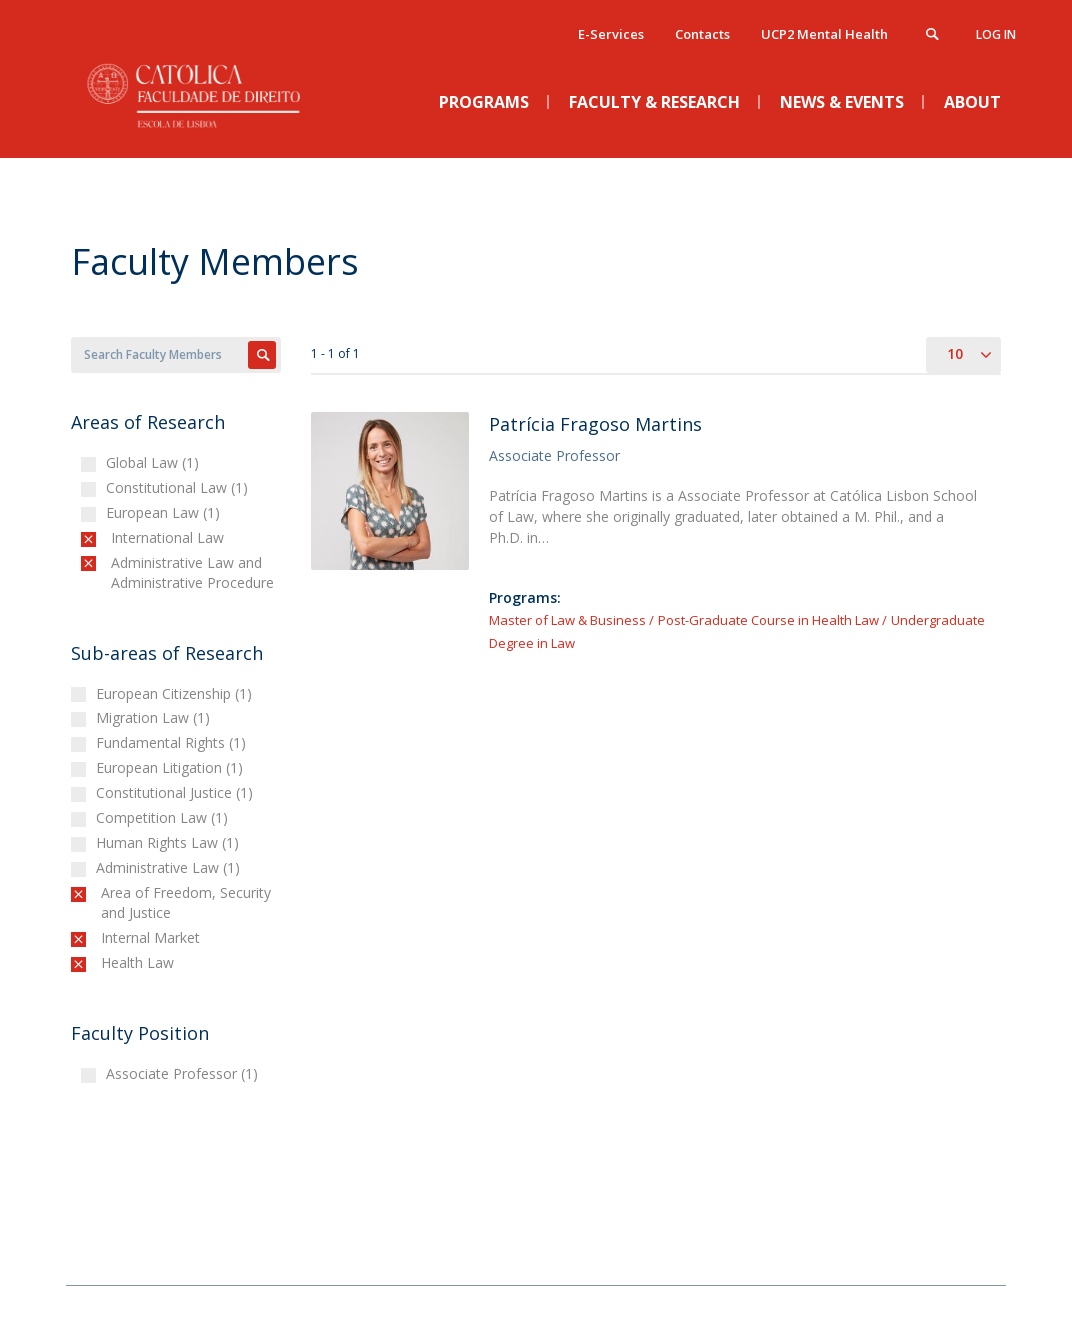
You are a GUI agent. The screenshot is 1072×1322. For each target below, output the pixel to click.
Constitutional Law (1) (179, 487)
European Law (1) (165, 512)
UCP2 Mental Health (824, 34)
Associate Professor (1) (184, 1073)
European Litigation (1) (172, 767)
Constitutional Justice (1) (177, 792)
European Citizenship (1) (176, 693)
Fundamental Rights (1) (173, 742)
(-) (115, 537)
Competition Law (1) (164, 817)
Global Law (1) (155, 462)
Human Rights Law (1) (170, 842)
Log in (996, 34)
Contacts (702, 34)
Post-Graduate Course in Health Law (768, 620)
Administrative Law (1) (170, 867)
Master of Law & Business (567, 620)
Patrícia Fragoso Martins (595, 424)
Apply (262, 355)
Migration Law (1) (155, 717)
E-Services (611, 34)
